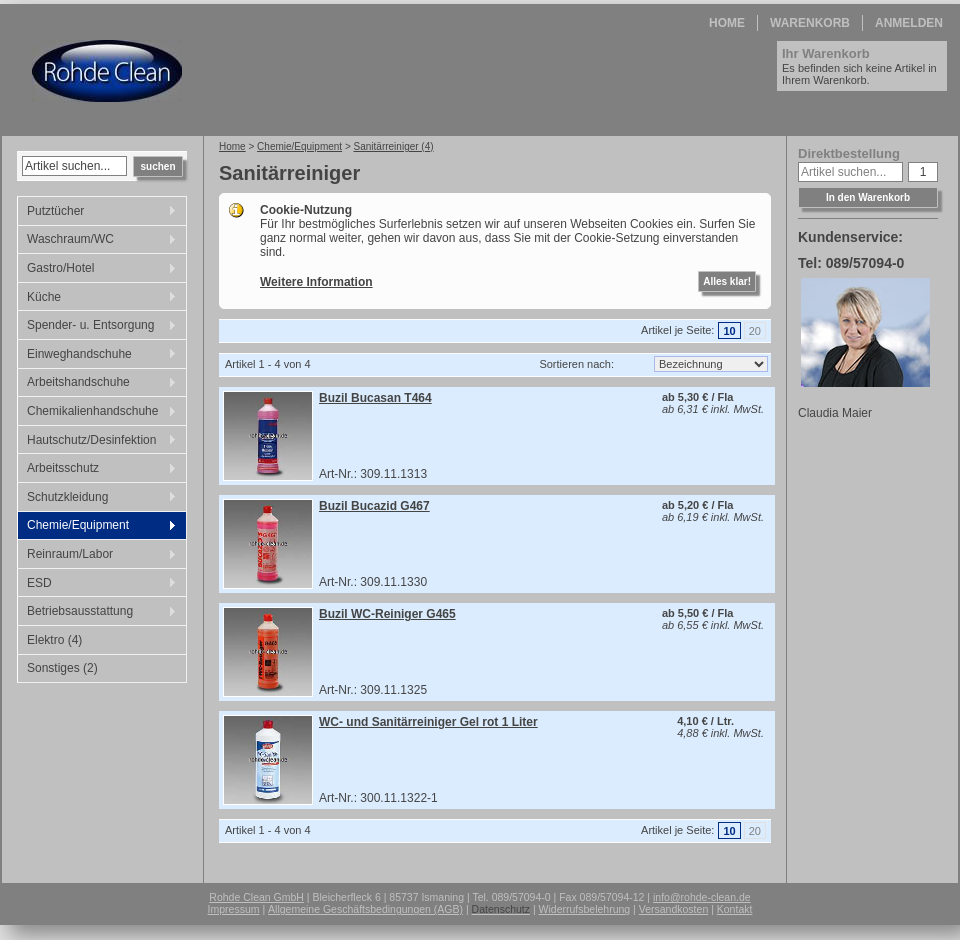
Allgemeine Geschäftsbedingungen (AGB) (365, 909)
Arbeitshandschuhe (97, 384)
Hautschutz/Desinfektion (97, 442)
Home (727, 23)
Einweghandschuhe (97, 356)
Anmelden (909, 23)
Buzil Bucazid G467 (374, 506)
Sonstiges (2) (62, 668)
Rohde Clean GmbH (256, 897)
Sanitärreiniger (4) (394, 146)
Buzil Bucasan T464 (375, 398)
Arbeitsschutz (97, 470)
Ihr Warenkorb (826, 53)
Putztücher (97, 213)
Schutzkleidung (97, 499)
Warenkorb (810, 23)
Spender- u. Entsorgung (97, 327)
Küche (97, 299)
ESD (97, 585)
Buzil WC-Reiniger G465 (387, 614)
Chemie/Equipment (97, 527)
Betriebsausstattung (97, 613)
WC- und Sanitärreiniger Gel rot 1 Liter (428, 722)
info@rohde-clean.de (702, 897)
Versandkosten (673, 909)
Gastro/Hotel (97, 270)
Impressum (234, 909)
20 (755, 331)
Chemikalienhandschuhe (97, 413)
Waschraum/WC (97, 241)
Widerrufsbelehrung (585, 909)
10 (729, 331)
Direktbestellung (849, 153)
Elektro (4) (54, 640)
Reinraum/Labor (97, 556)
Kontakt (735, 909)
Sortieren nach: (576, 364)
